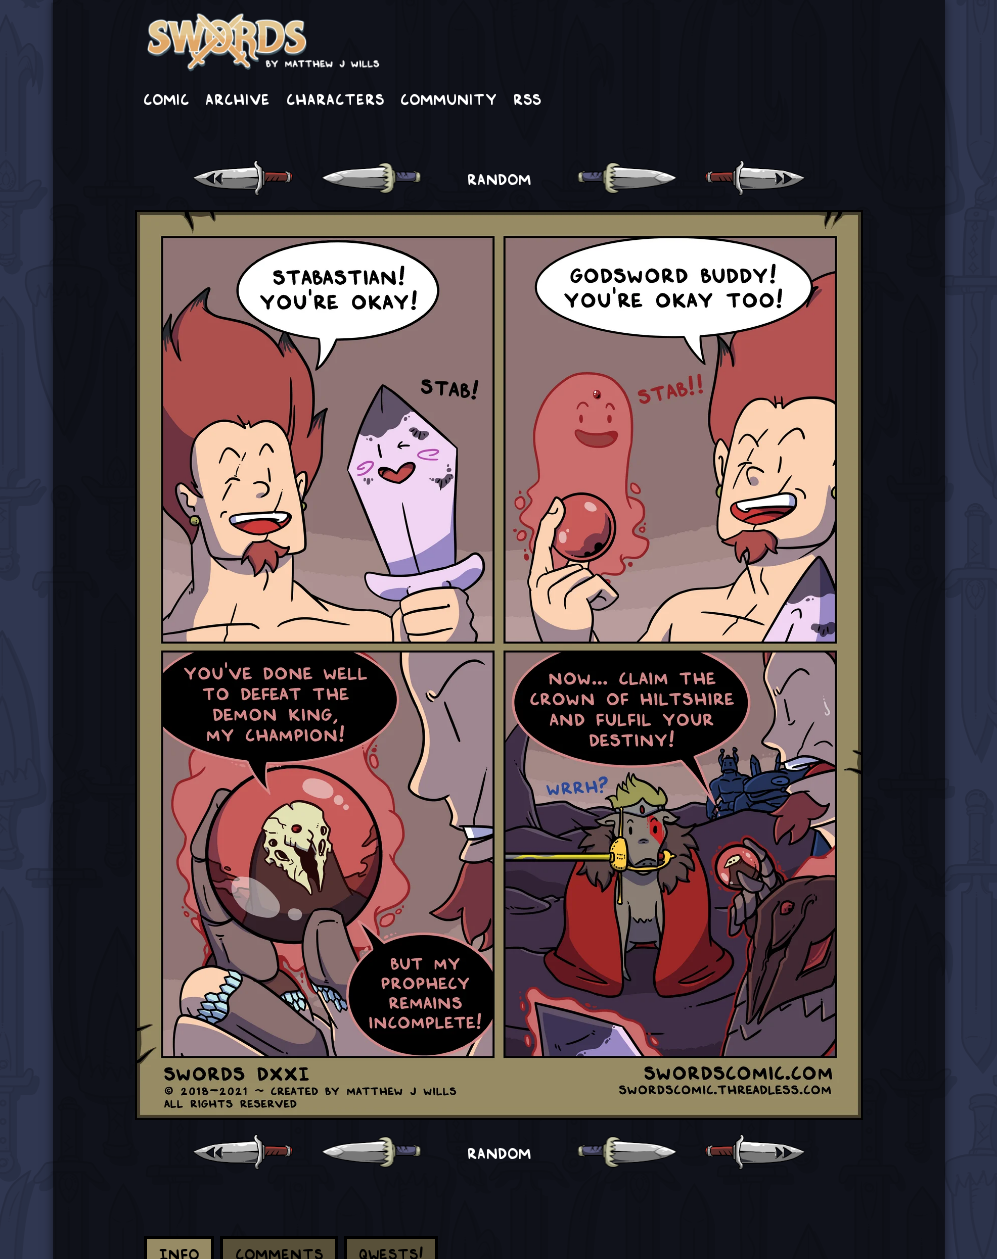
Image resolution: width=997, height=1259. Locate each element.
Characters (335, 98)
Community (448, 98)
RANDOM (499, 178)
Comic (166, 98)
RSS (527, 98)
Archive (237, 98)
